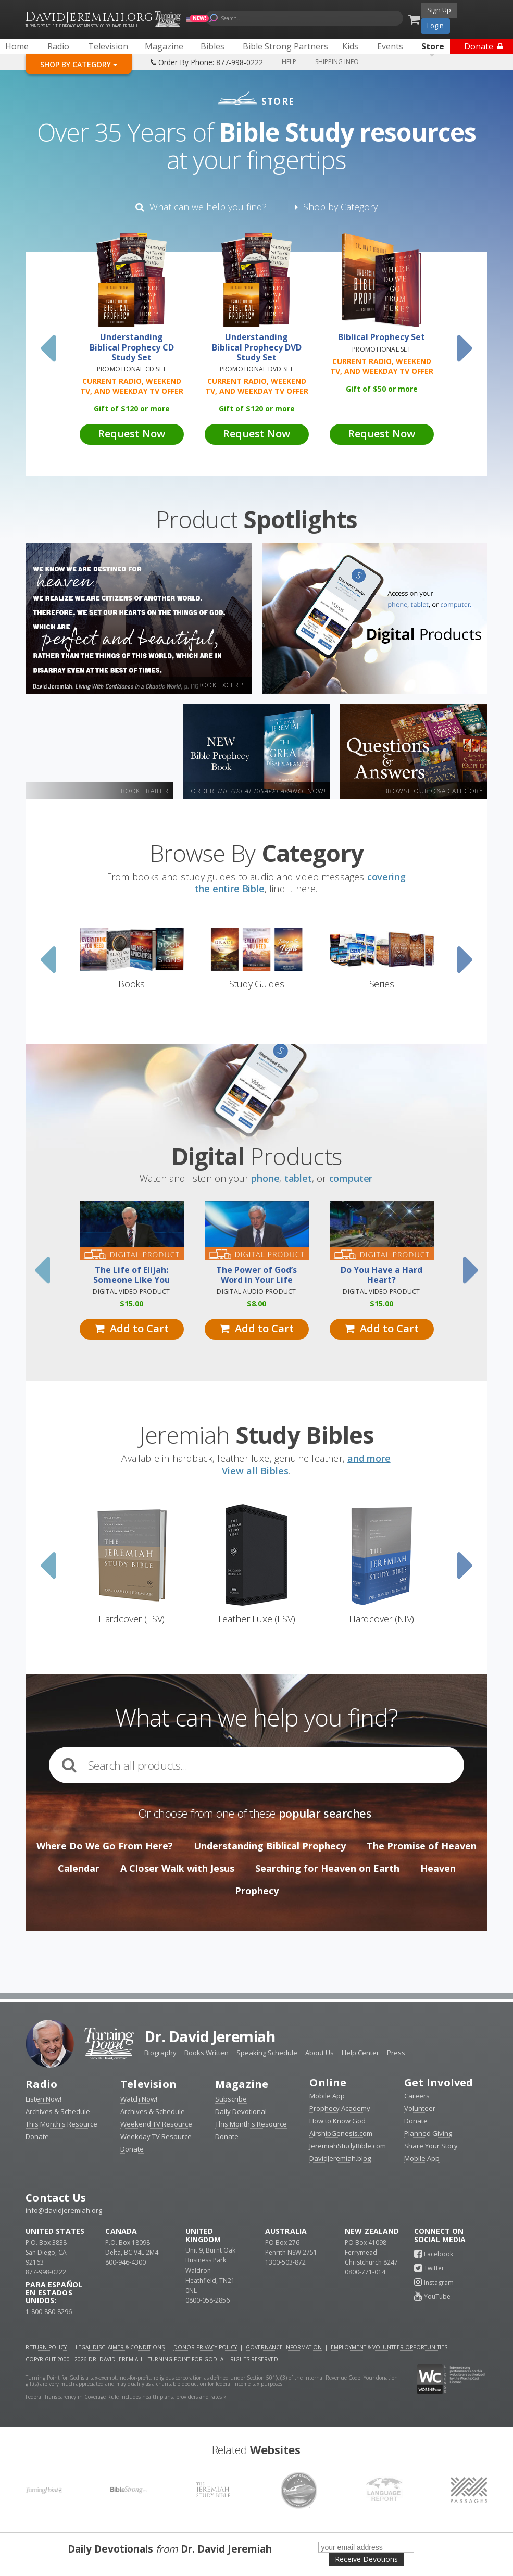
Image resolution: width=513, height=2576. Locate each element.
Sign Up (439, 10)
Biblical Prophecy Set (381, 337)
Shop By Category (78, 64)
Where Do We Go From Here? (104, 1846)
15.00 (131, 1303)
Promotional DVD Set (257, 369)
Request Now (131, 434)
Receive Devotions (366, 2559)
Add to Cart (132, 1328)
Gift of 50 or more (382, 389)
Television (148, 2084)
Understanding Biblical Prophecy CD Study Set (132, 347)
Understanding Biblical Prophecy (270, 1846)
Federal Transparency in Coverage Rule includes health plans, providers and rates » (126, 2396)
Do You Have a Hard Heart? (381, 1275)
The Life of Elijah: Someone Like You (131, 1275)
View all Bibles (255, 1471)
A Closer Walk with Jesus (177, 1868)
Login (435, 25)
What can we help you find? (201, 207)
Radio (41, 2084)
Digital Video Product (131, 1291)
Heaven (438, 1868)
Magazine (242, 2084)
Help (289, 61)
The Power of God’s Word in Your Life (256, 1275)
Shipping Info (337, 61)
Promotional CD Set (131, 369)
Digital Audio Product (256, 1291)
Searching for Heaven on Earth (327, 1868)
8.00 (256, 1303)
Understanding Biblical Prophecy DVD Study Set (257, 347)
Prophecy (257, 1890)
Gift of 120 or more (132, 409)
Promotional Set (381, 349)
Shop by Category (336, 207)
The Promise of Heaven (422, 1846)
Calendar (78, 1868)
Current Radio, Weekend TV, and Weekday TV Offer (131, 386)
